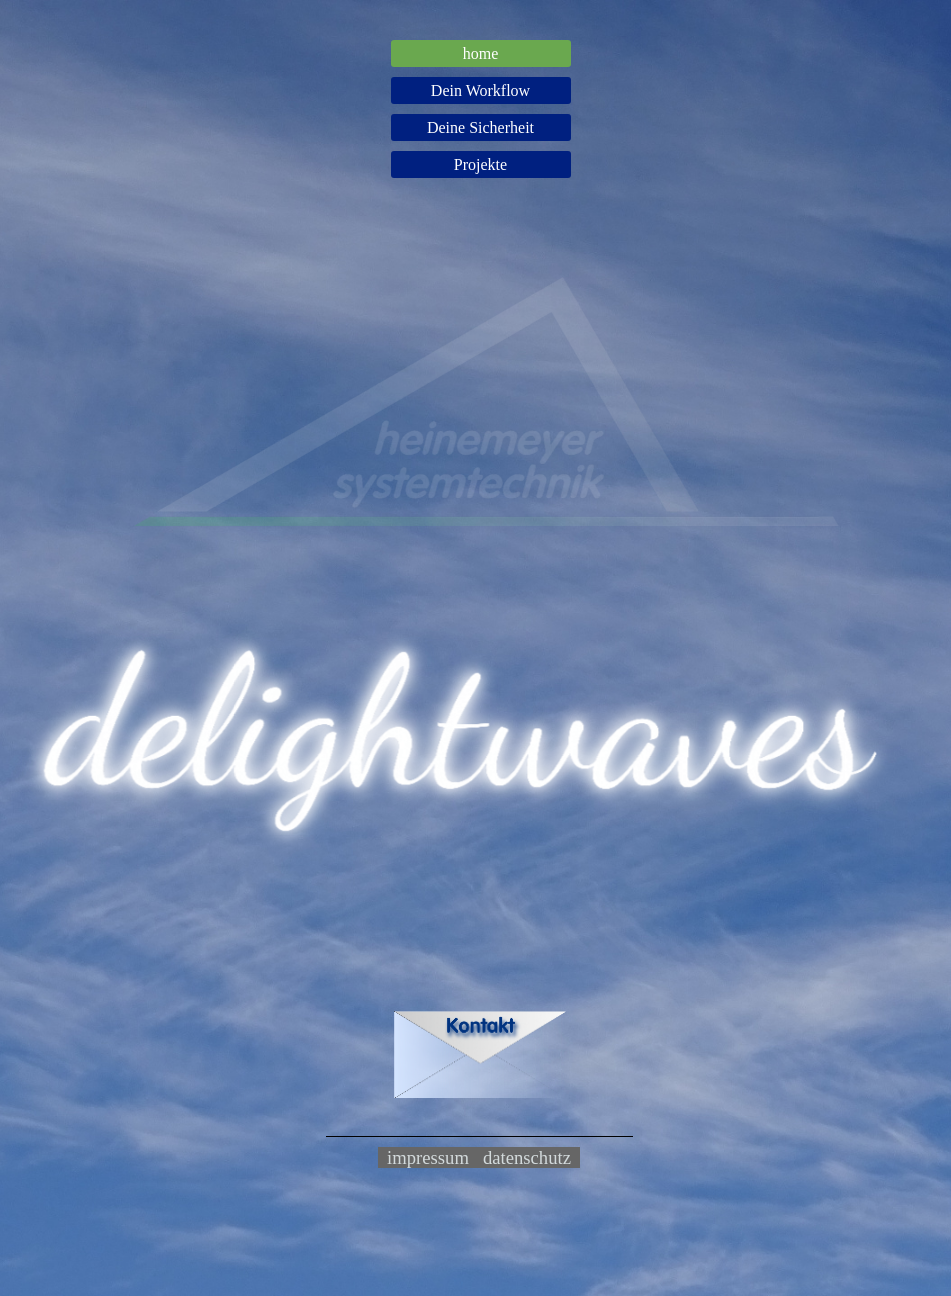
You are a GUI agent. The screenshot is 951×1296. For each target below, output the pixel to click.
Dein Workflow (480, 90)
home (481, 53)
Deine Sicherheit (480, 127)
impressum (428, 1157)
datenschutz (527, 1157)
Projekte (480, 164)
